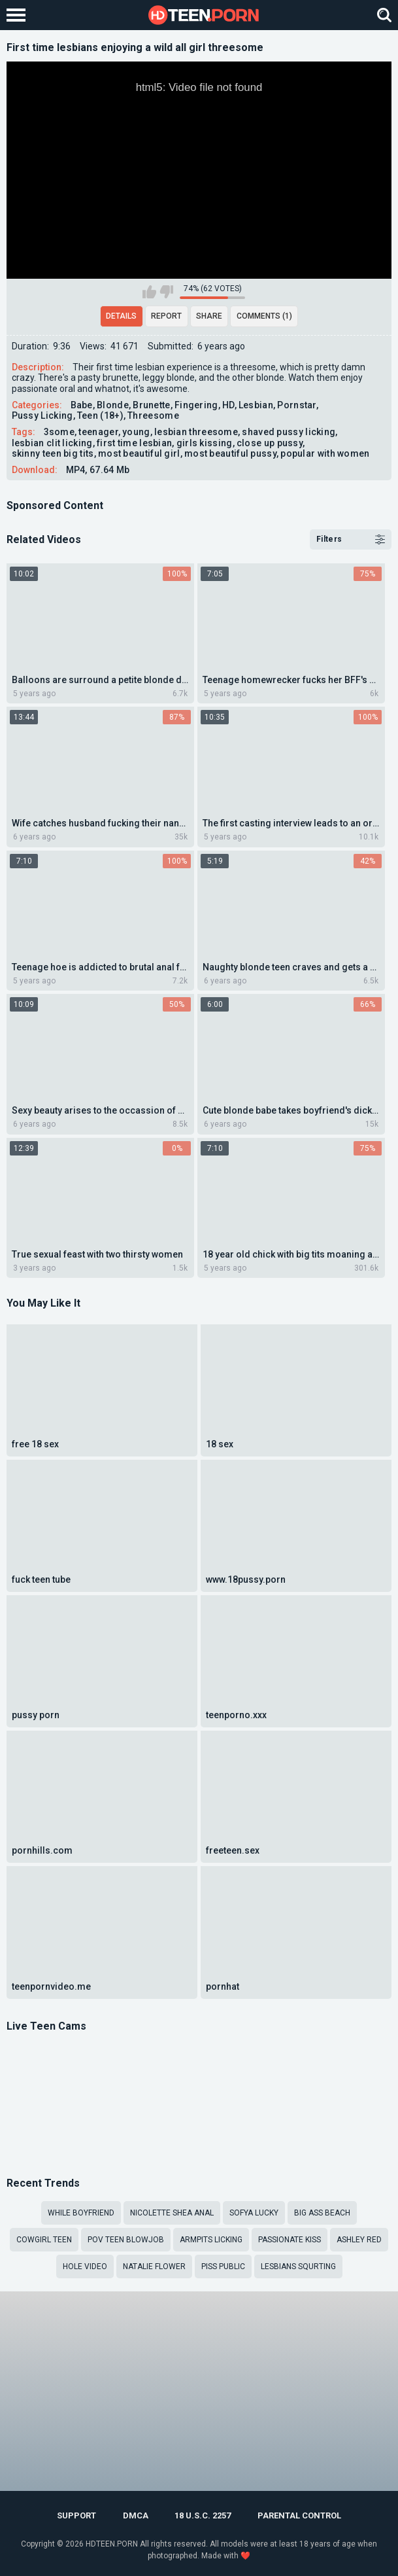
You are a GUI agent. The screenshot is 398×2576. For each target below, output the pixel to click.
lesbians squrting (298, 2266)
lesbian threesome (196, 432)
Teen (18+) (100, 415)
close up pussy (270, 443)
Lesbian (256, 405)
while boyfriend (81, 2212)
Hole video (85, 2266)
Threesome (153, 415)
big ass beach (322, 2212)
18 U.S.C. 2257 (202, 2515)
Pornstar (296, 405)
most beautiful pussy (230, 453)
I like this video (149, 291)
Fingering (196, 405)
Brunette (151, 405)
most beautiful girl (139, 453)
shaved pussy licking (288, 432)
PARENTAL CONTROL (299, 2515)
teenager (98, 432)
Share (209, 316)
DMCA (135, 2515)
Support (76, 2515)
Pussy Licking (42, 415)
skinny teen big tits (53, 453)
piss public (223, 2266)
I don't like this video (166, 291)
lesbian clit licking (52, 443)
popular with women (324, 453)
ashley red (359, 2239)
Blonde (113, 405)
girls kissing (204, 443)
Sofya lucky (253, 2212)
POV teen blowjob (126, 2239)
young (136, 432)
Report (166, 316)
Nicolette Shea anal (172, 2212)
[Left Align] (19, 15)
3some (59, 432)
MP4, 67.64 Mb (98, 470)
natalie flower (154, 2266)
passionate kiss (289, 2239)
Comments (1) (264, 316)
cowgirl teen (44, 2239)
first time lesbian (134, 443)
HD (228, 405)
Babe (82, 405)
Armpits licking (211, 2239)
